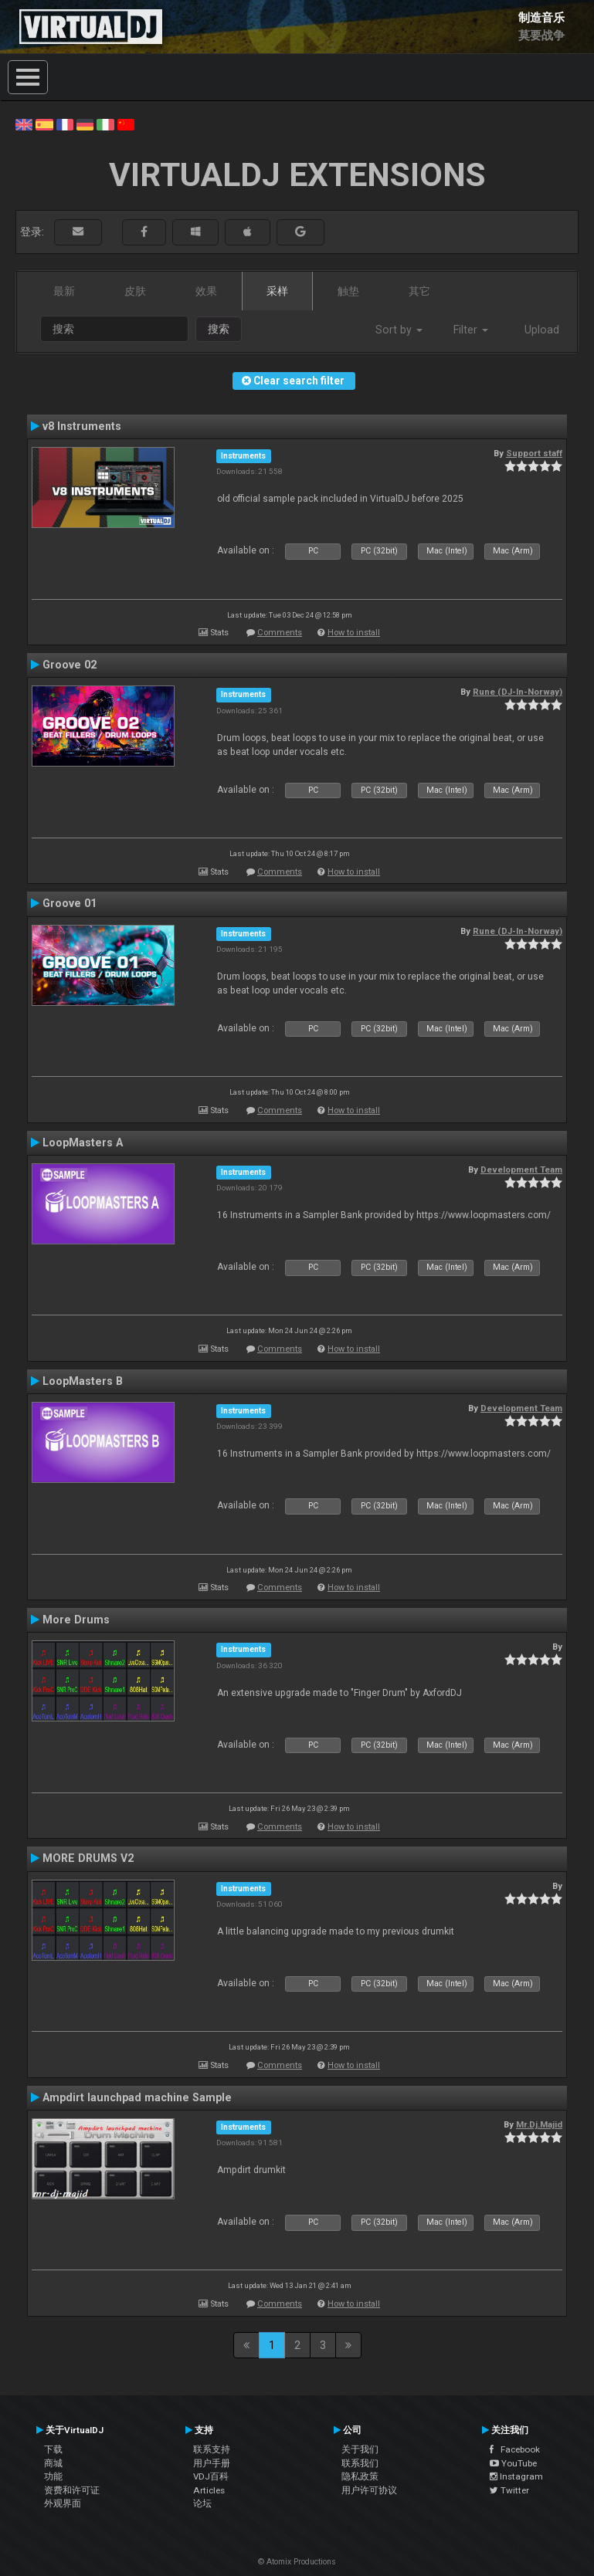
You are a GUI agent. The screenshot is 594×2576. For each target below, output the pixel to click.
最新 (64, 291)
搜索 (218, 329)
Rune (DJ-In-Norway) (517, 691)
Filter (470, 329)
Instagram (516, 2476)
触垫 (348, 291)
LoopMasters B (82, 1381)
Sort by (399, 329)
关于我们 (359, 2449)
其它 (419, 291)
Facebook (515, 2449)
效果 (206, 291)
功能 (53, 2476)
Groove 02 (69, 664)
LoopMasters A (82, 1142)
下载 (53, 2449)
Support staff (534, 453)
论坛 (202, 2503)
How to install (354, 633)
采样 (277, 291)
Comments (279, 633)
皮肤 (135, 291)
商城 (53, 2463)
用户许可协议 (369, 2490)
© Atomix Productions (297, 2562)
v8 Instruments (81, 426)
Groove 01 (69, 903)
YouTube (513, 2463)
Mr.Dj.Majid (539, 2124)
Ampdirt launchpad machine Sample (137, 2097)
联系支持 (211, 2449)
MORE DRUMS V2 (88, 1858)
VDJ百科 (211, 2476)
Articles (209, 2490)
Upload (541, 329)
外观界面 (62, 2503)
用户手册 (211, 2463)
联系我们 (359, 2463)
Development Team (521, 1169)
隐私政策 (359, 2476)
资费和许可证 (72, 2490)
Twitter (509, 2490)
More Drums (76, 1619)
